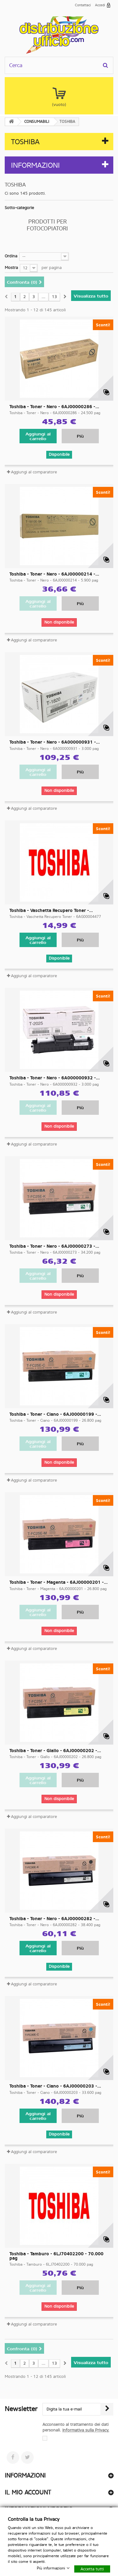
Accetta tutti (92, 2568)
